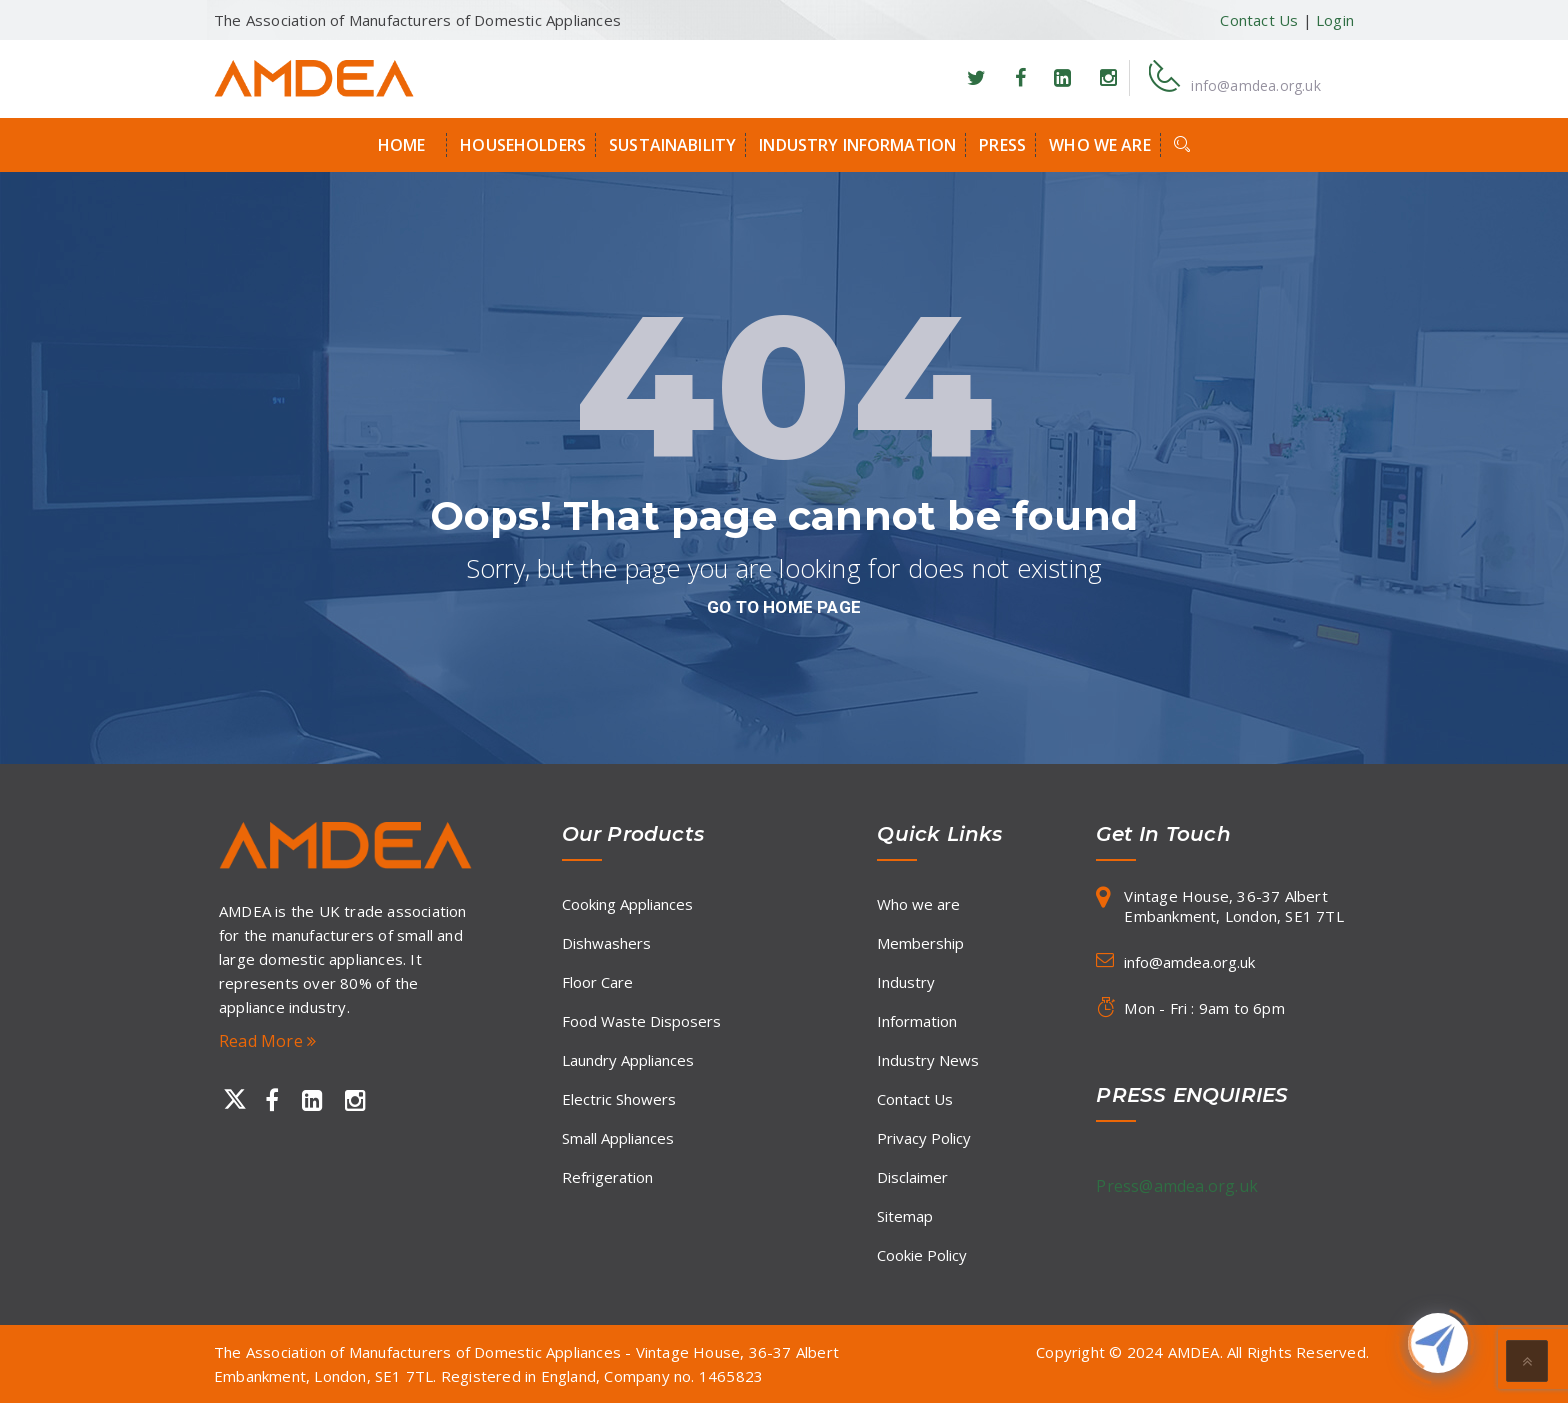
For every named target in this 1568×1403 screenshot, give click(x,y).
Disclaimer (912, 1177)
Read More (267, 1041)
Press (1002, 145)
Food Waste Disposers (641, 1021)
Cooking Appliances (627, 904)
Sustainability (672, 145)
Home (402, 145)
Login (1335, 20)
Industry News (928, 1060)
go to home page (784, 607)
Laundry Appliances (628, 1060)
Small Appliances (618, 1138)
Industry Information (857, 145)
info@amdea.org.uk (1255, 85)
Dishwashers (606, 943)
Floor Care (597, 982)
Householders (523, 145)
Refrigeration (607, 1177)
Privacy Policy (924, 1138)
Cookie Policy (922, 1255)
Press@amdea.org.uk (1177, 1186)
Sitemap (905, 1216)
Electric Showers (619, 1099)
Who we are (1099, 145)
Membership (920, 943)
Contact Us (1259, 20)
